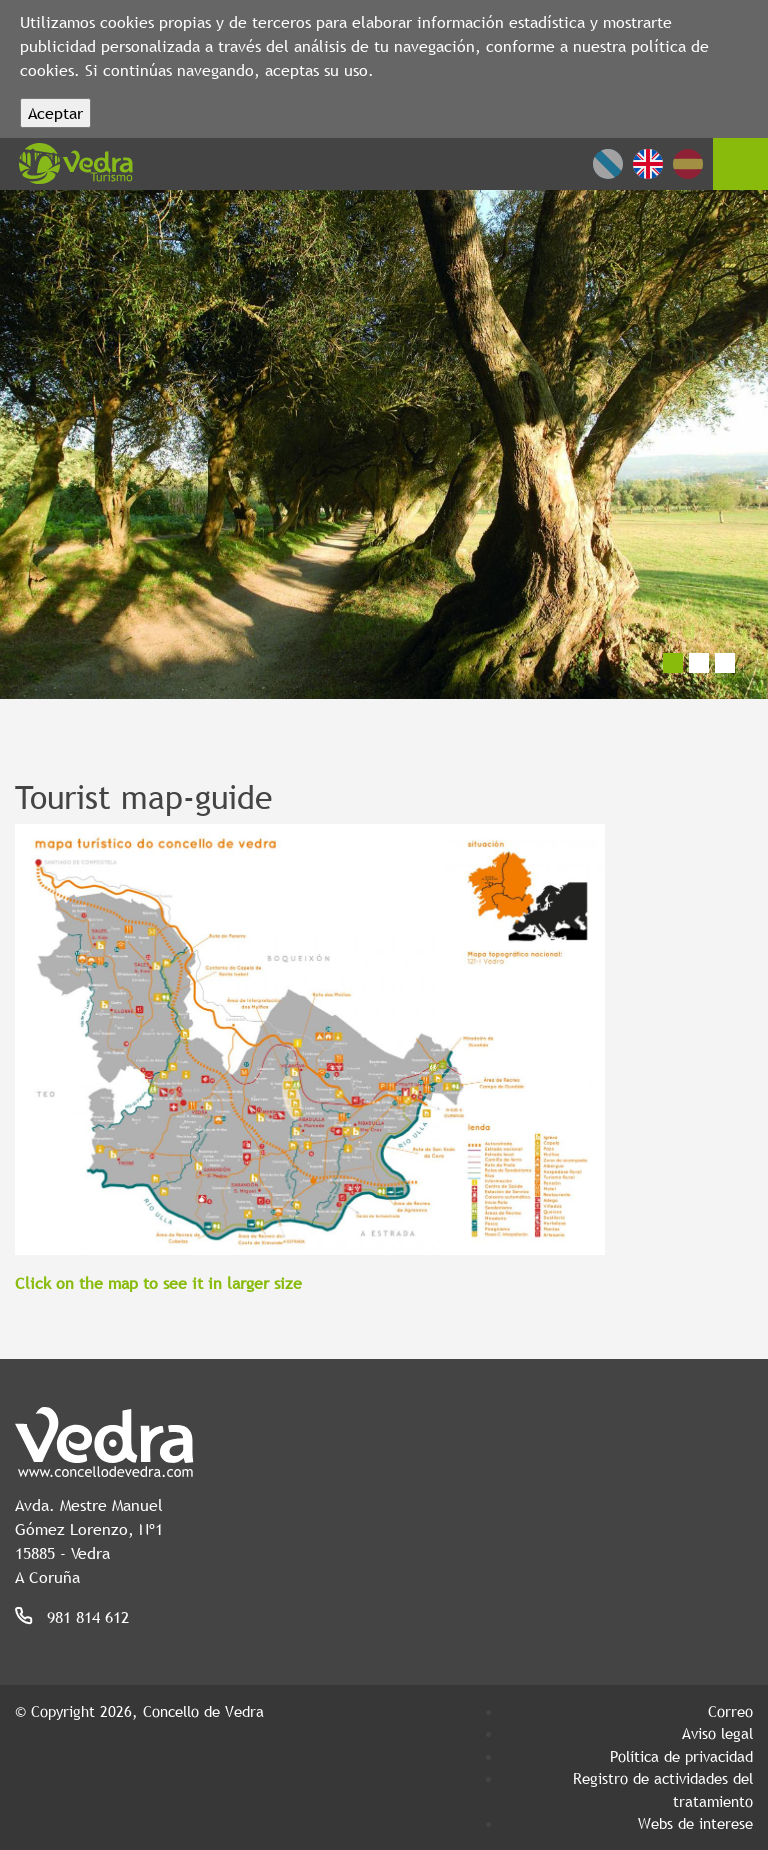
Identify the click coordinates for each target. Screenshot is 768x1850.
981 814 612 (88, 1617)
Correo (730, 1711)
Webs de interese (695, 1823)
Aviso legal (717, 1733)
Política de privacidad (681, 1756)
